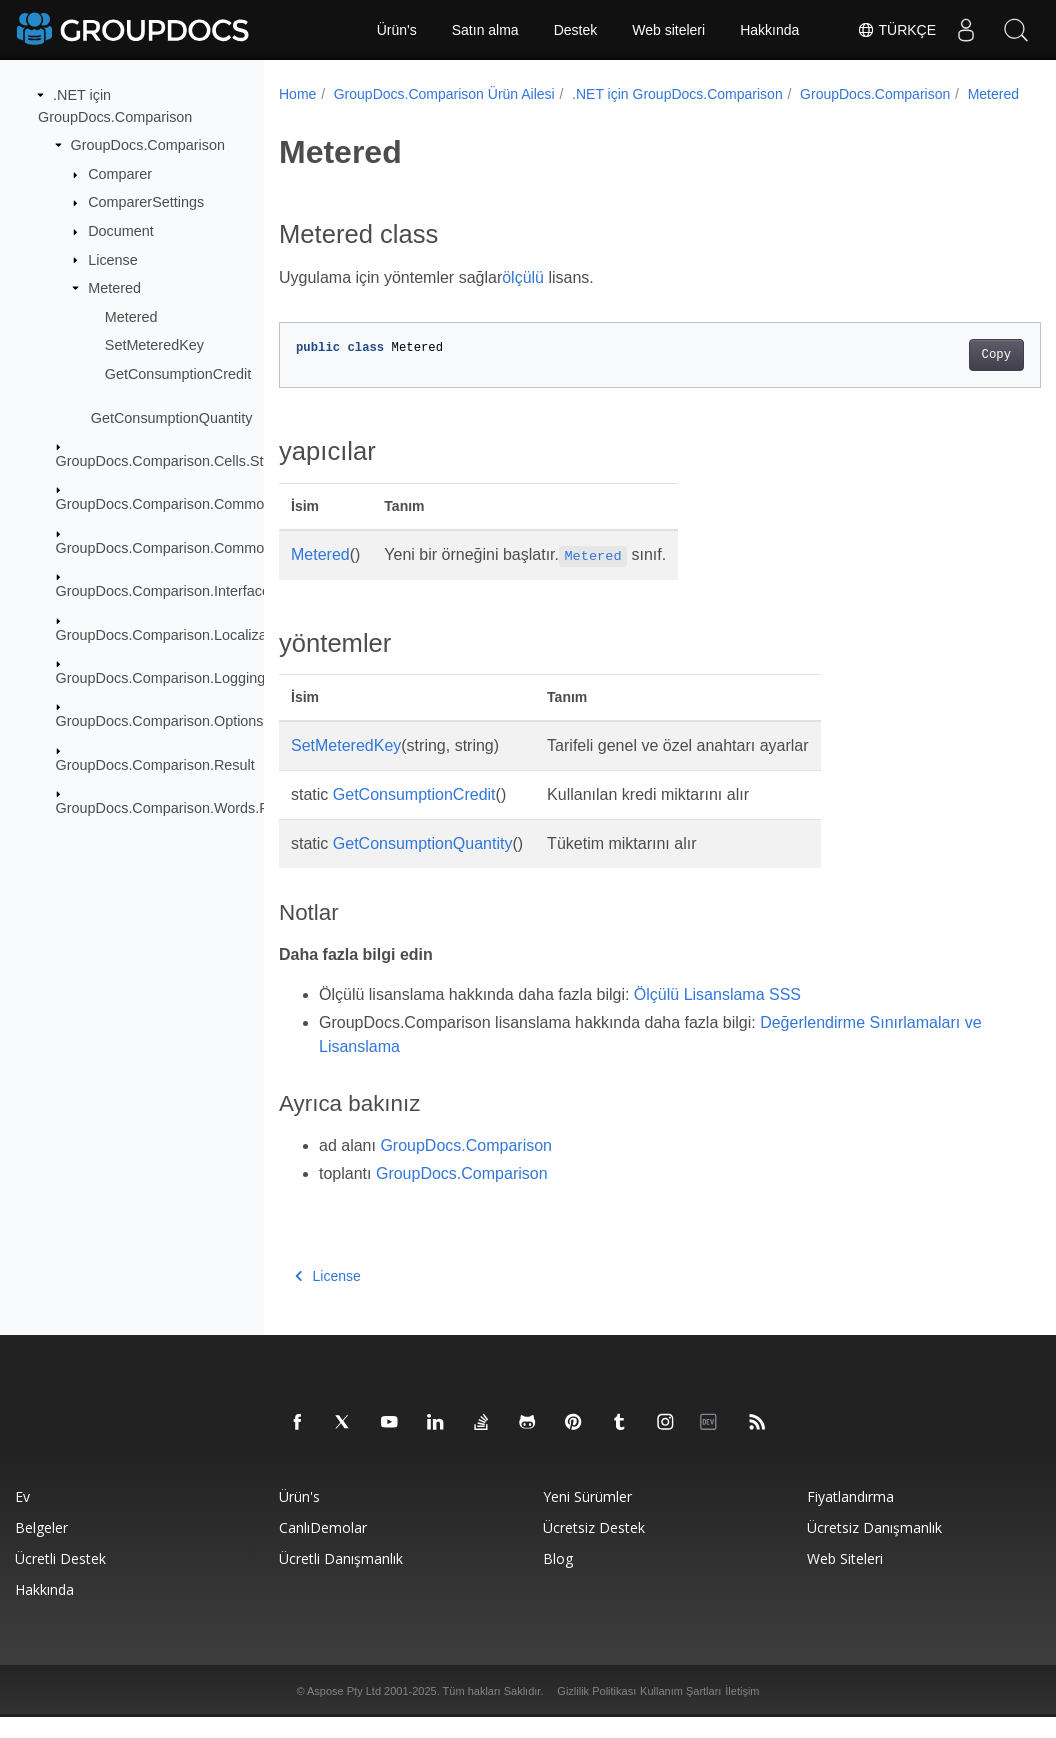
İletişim (742, 1712)
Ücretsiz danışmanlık (874, 1548)
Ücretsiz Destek (594, 1548)
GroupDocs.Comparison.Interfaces (167, 591)
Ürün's (397, 30)
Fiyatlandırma (850, 1517)
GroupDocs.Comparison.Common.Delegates (199, 504)
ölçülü (523, 298)
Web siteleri (668, 30)
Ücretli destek (60, 1579)
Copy (942, 376)
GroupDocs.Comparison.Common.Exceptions (201, 548)
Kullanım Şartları (680, 1712)
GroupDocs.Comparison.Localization (173, 634)
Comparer (120, 174)
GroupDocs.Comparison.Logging (161, 678)
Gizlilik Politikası (596, 1712)
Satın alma (485, 30)
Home (297, 94)
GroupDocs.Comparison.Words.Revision (185, 808)
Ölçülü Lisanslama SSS (717, 1015)
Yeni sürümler (587, 1517)
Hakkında (769, 30)
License (113, 259)
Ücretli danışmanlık (341, 1579)
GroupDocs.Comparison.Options (160, 721)
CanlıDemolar (323, 1548)
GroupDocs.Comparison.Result (155, 765)
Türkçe (896, 30)
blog (558, 1579)
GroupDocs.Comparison (148, 145)
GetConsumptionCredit (178, 374)
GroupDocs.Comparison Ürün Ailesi (444, 94)
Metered (114, 288)
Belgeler (41, 1548)
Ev (22, 1517)
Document (121, 231)
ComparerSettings (146, 202)
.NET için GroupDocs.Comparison (677, 94)
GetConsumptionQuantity (172, 417)
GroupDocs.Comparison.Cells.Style (169, 461)
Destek (576, 30)
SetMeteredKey (154, 345)
